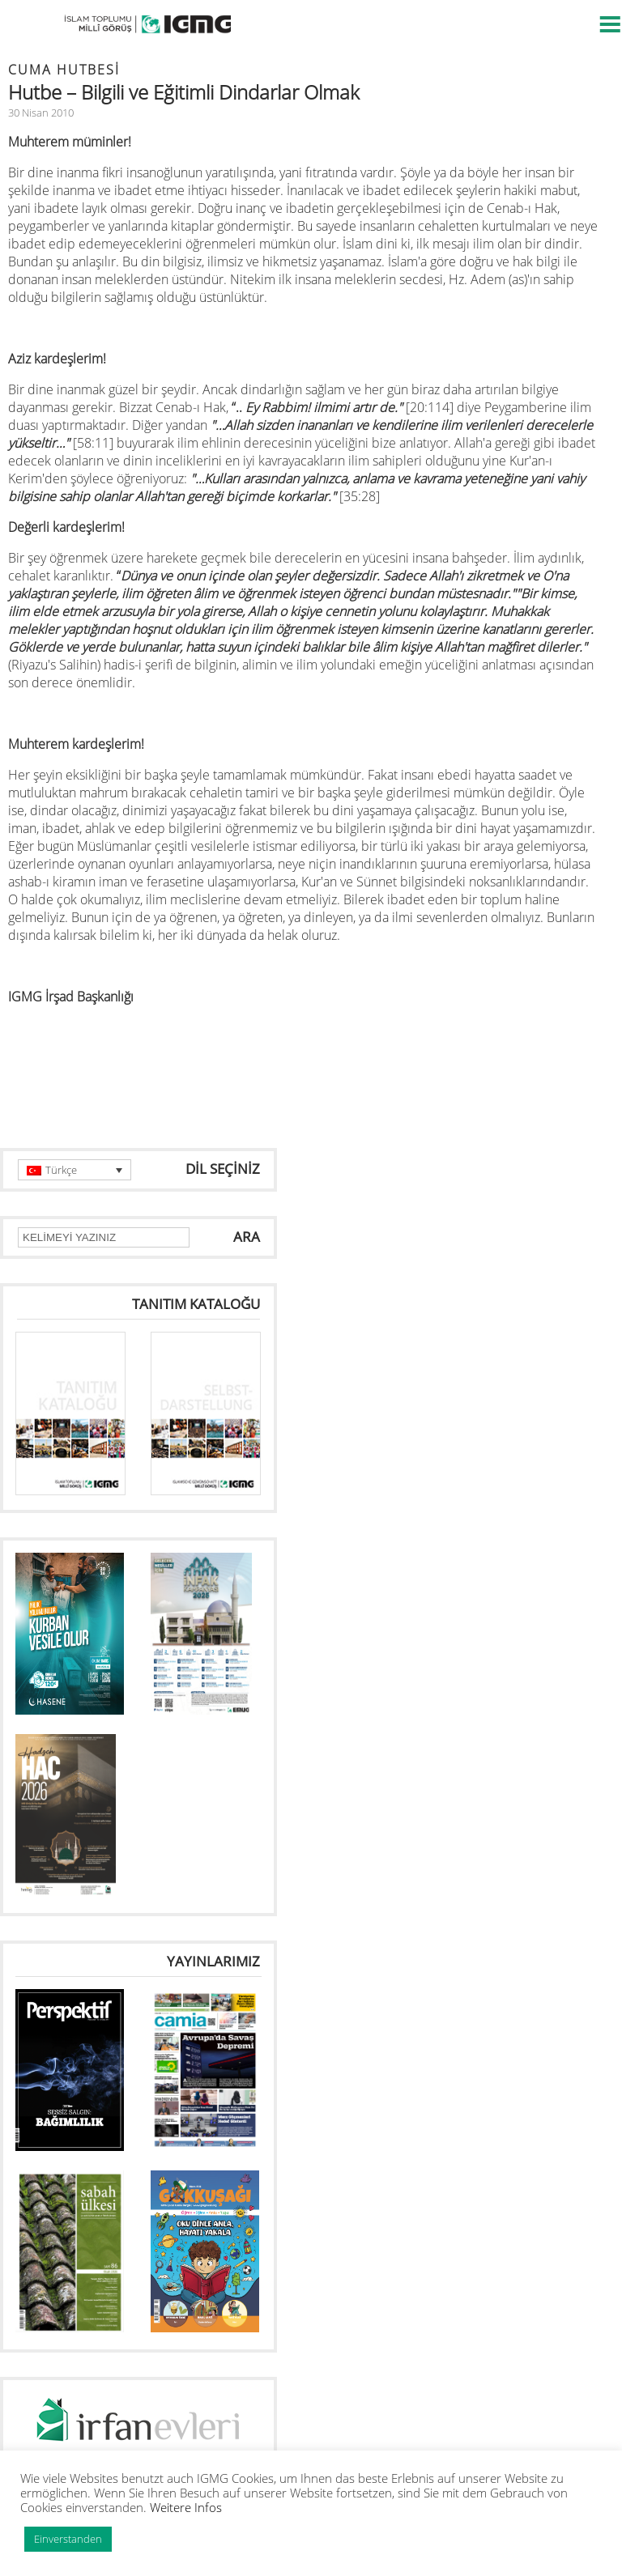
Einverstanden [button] (68, 2538)
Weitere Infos (186, 2507)
